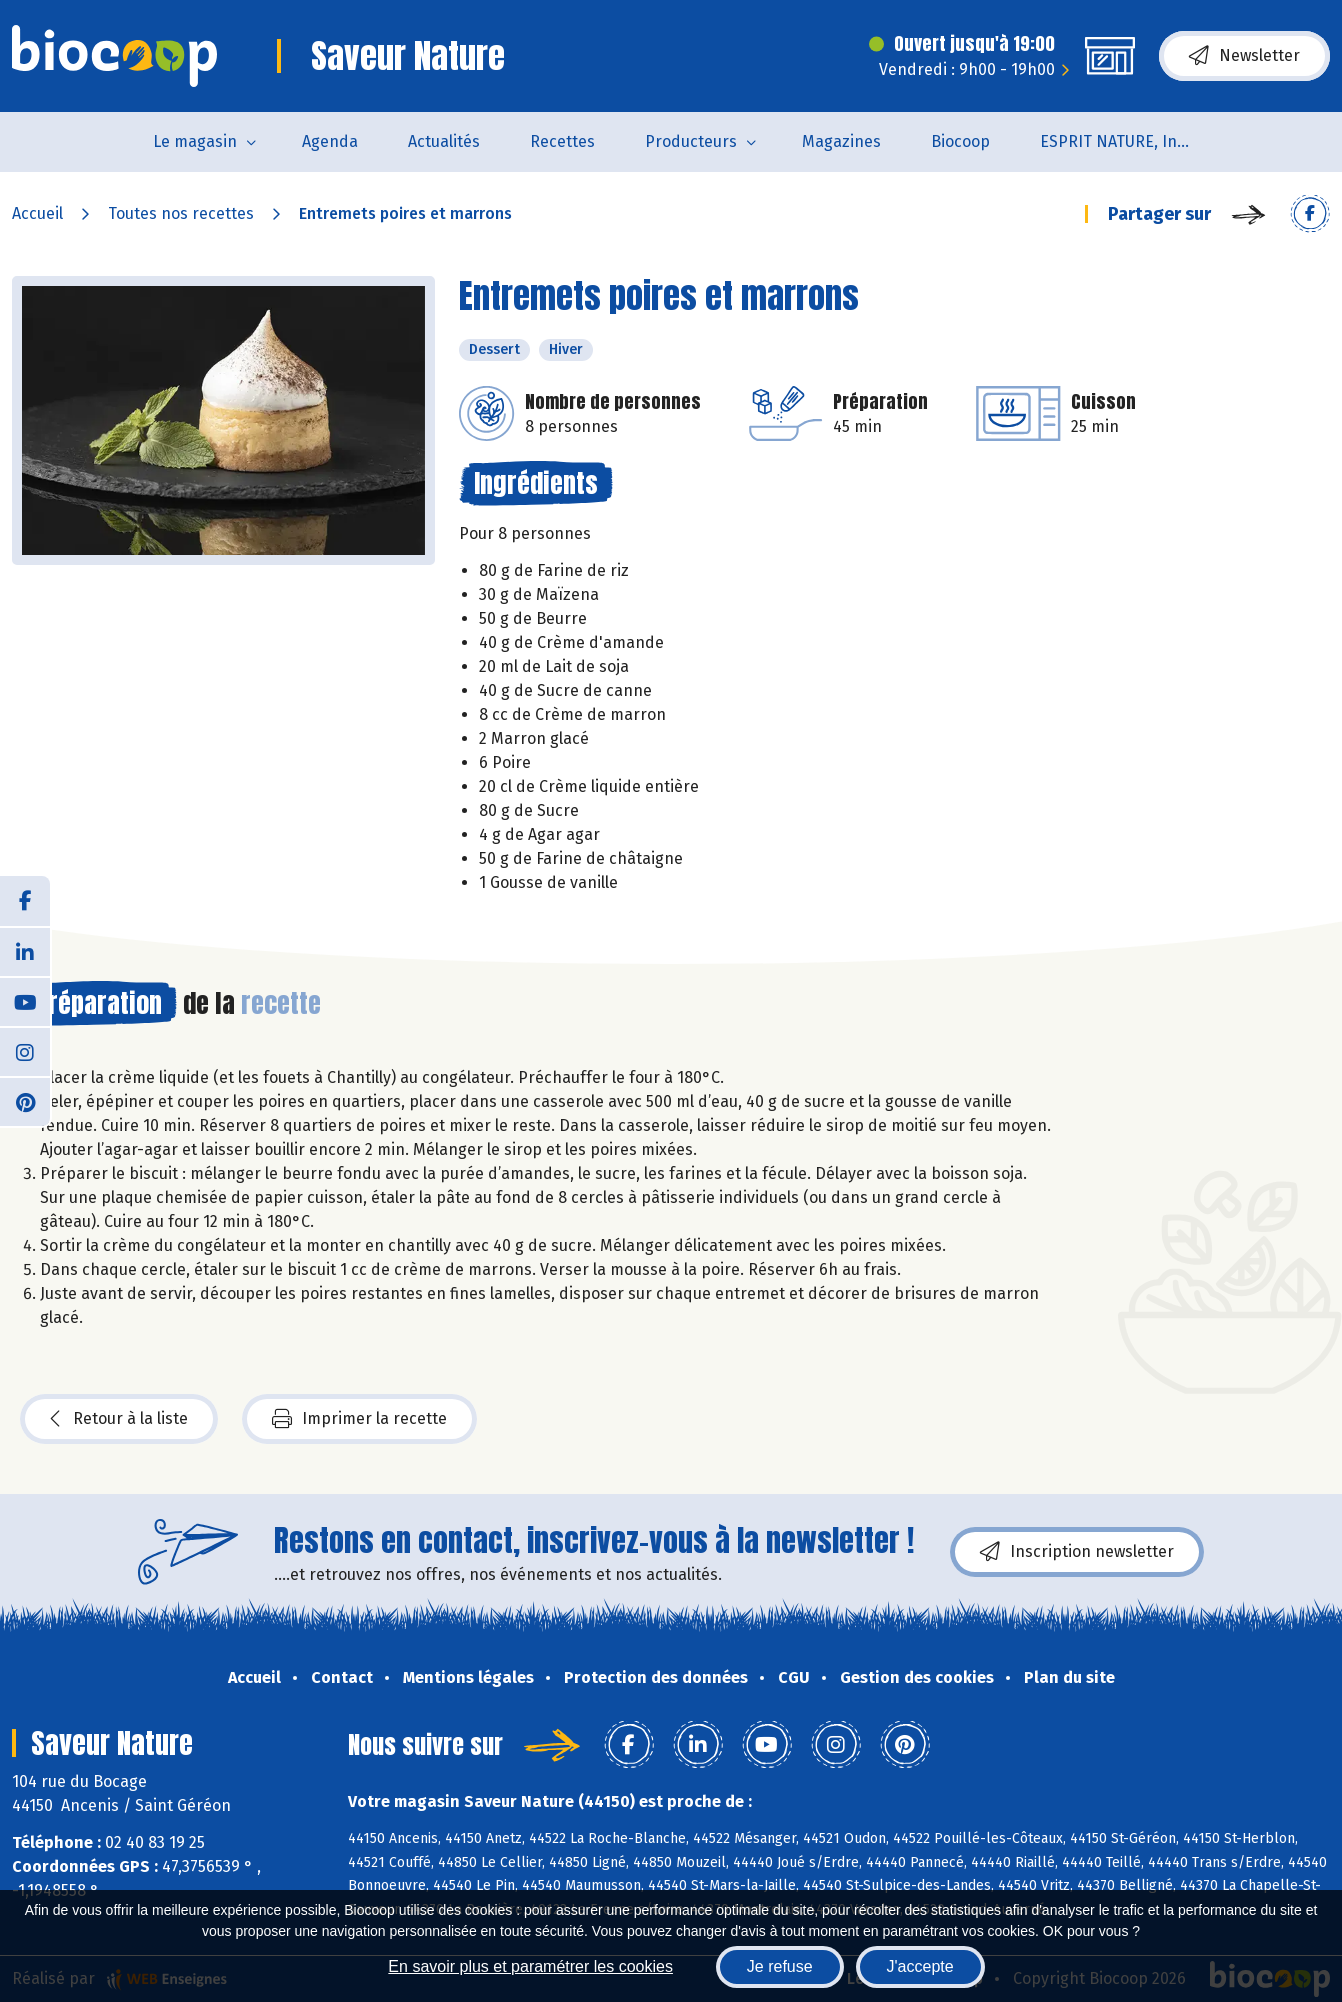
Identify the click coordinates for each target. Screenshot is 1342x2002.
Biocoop (960, 141)
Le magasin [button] (195, 141)
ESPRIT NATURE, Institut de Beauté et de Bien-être (1127, 141)
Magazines (841, 141)
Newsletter (1244, 56)
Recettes (562, 141)
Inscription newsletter (1077, 1552)
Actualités (444, 141)
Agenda (330, 141)
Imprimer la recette (359, 1419)
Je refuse (780, 1966)
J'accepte (920, 1966)
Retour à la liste (119, 1419)
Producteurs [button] (691, 141)
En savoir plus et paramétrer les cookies (530, 1966)
